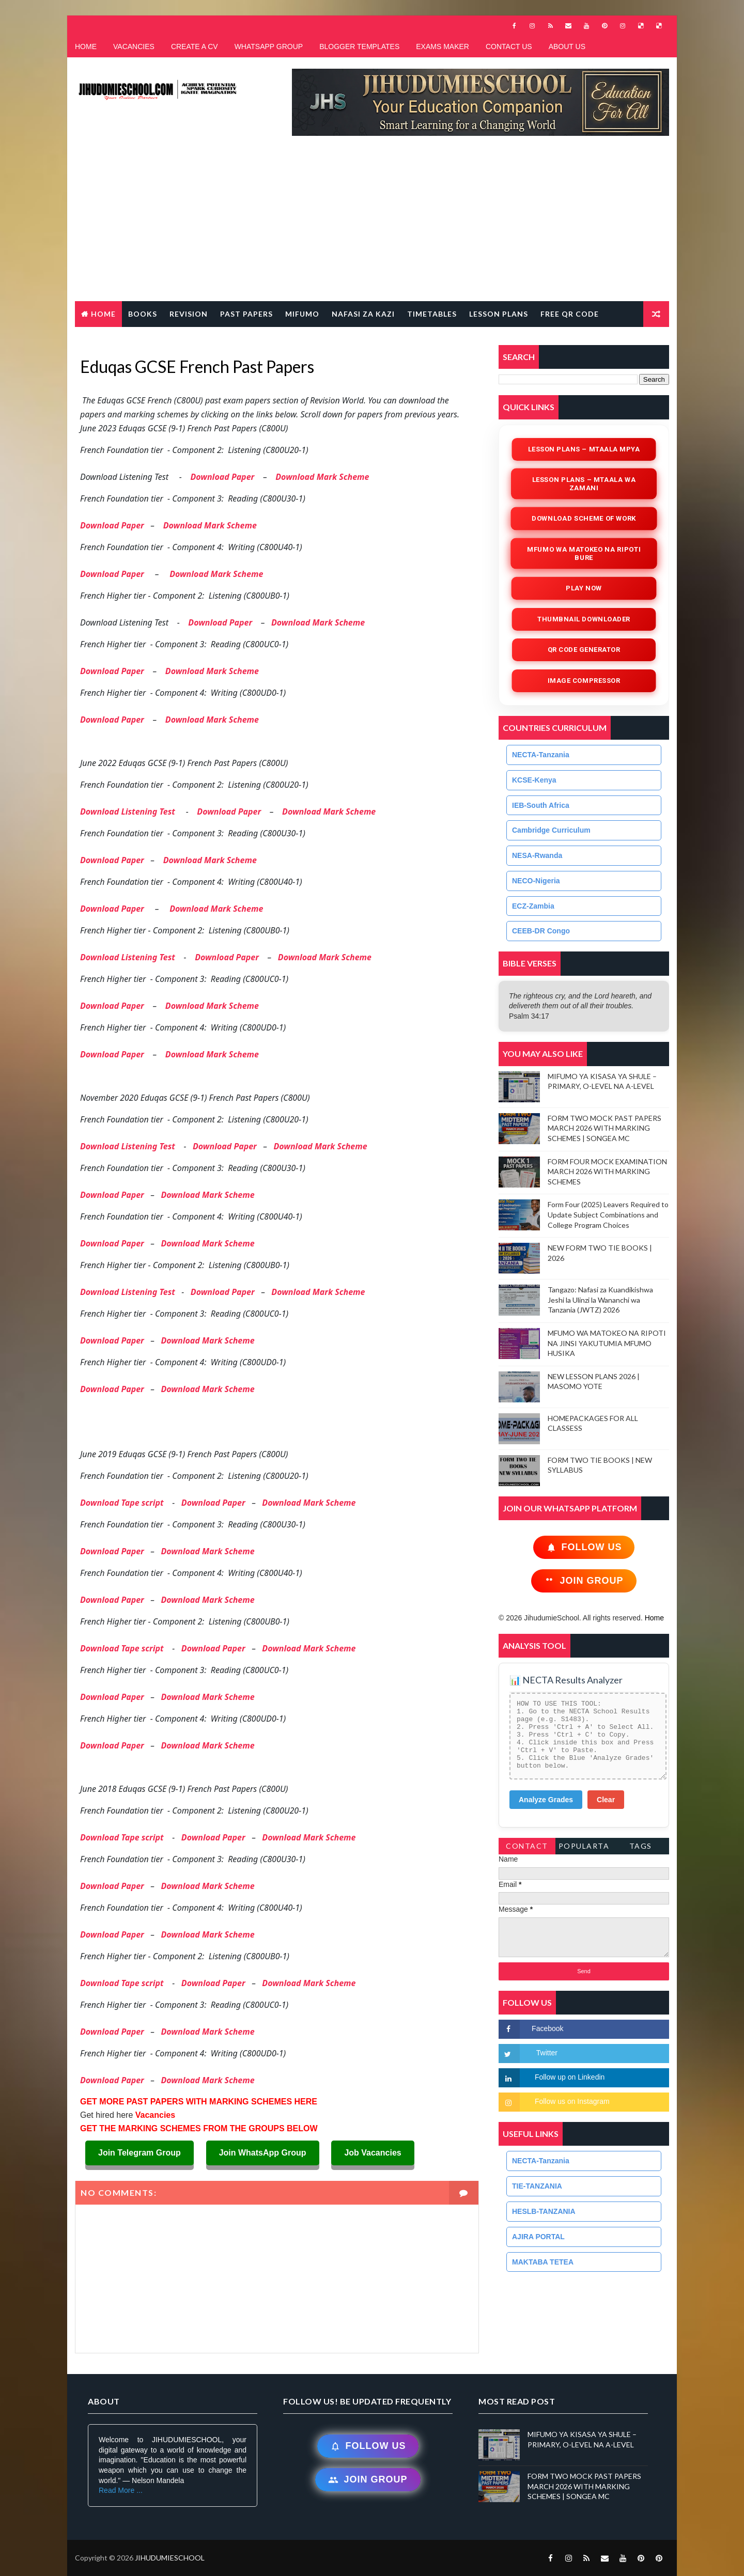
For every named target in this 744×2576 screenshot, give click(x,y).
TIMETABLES (432, 313)
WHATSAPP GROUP (269, 46)
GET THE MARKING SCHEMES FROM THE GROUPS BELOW (199, 2128)
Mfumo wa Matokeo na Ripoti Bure (583, 553)
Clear (606, 1800)
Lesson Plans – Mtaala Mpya (584, 449)
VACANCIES (133, 46)
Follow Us (584, 1547)
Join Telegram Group (139, 2152)
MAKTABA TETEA (543, 2262)
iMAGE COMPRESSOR (584, 680)
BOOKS (142, 313)
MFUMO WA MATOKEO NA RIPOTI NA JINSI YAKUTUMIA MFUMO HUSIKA (607, 1343)
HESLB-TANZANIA (544, 2211)
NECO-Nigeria (536, 881)
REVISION (188, 313)
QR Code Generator (584, 649)
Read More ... (121, 2490)
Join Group (583, 1580)
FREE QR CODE (569, 313)
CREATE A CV (194, 46)
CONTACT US (509, 46)
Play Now (584, 588)
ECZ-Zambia (533, 906)
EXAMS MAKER (442, 46)
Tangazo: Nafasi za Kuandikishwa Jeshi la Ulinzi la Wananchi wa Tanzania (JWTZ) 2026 (600, 1299)
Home (103, 313)
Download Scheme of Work (583, 518)
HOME (86, 46)
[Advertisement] (372, 223)
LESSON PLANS (498, 313)
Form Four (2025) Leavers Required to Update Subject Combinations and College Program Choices (608, 1214)
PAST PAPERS (246, 313)
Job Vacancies (372, 2152)
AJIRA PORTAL (538, 2236)
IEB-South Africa (540, 805)
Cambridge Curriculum (551, 830)
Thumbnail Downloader (584, 619)
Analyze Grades (546, 1800)
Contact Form (527, 1847)
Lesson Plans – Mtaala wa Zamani (584, 484)
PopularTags (584, 1847)
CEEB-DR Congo (541, 931)
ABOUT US (567, 46)
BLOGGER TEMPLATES (359, 46)
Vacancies (154, 2115)
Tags (640, 1845)
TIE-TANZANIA (537, 2186)
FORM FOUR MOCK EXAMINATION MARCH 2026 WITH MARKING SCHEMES (607, 1171)
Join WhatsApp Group (262, 2152)
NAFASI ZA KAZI (363, 313)
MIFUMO (302, 313)
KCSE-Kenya (534, 780)
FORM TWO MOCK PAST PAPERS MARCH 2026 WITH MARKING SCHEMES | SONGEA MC (604, 1128)
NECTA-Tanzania (540, 755)
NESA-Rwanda (537, 855)
